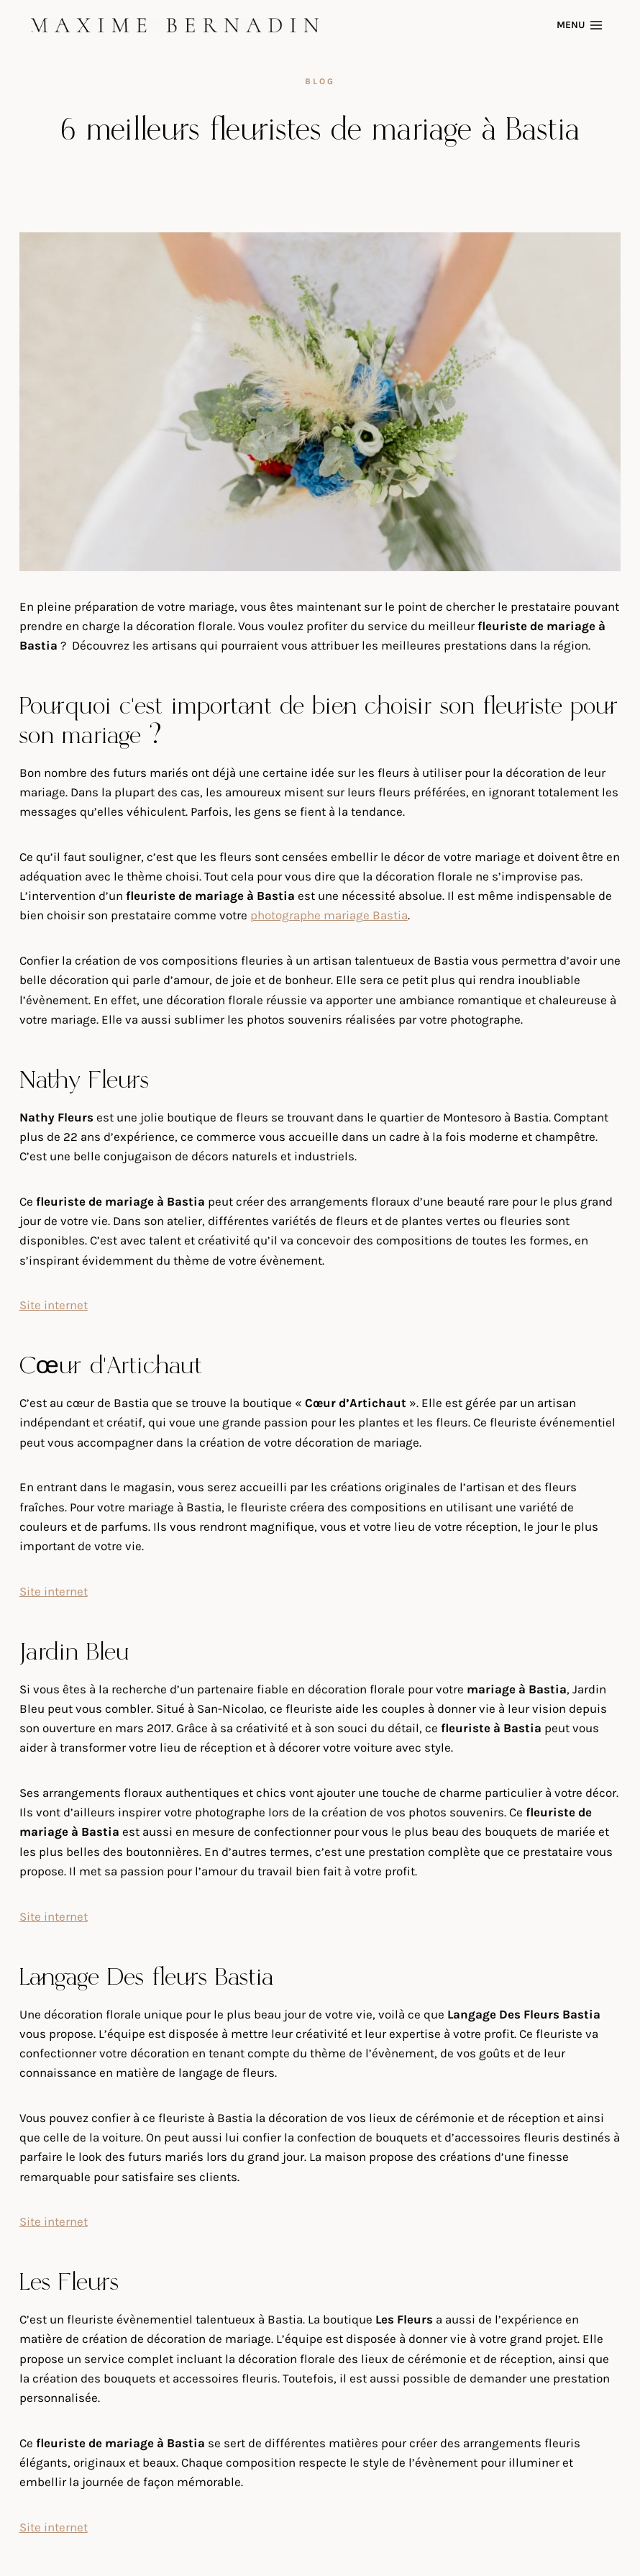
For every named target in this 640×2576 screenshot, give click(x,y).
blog (320, 81)
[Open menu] (581, 25)
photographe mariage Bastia (329, 915)
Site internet (53, 1305)
